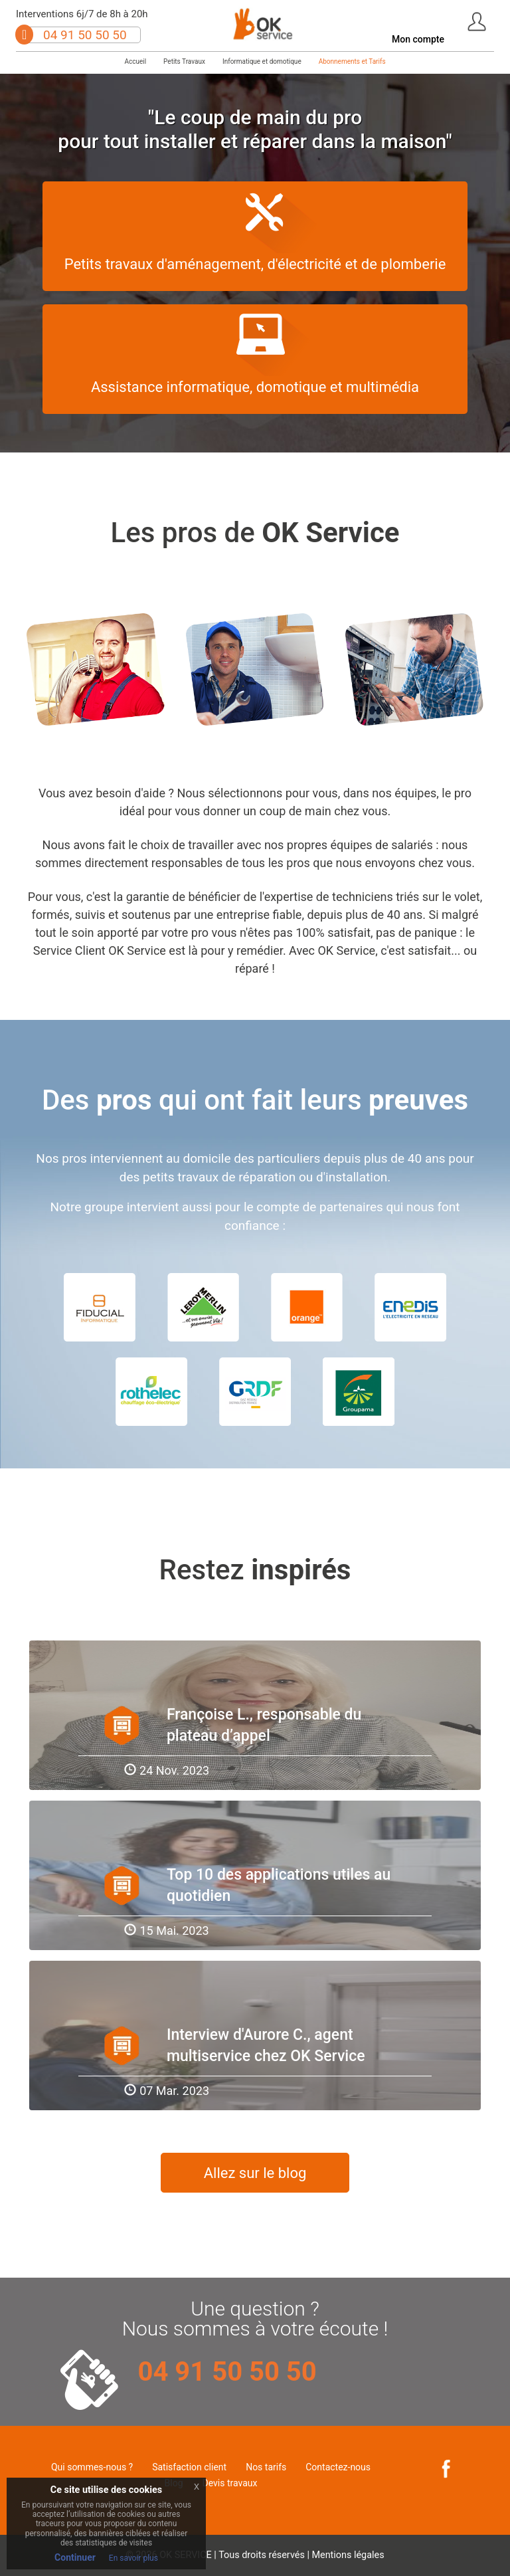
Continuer (75, 2557)
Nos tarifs (266, 2467)
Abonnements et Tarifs (352, 61)
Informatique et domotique (261, 61)
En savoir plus (133, 2558)
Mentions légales (347, 2555)
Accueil (135, 61)
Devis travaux (230, 2483)
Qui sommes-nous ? (92, 2467)
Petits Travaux (184, 61)
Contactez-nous (338, 2467)
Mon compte (418, 39)
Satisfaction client (189, 2467)
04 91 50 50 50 (85, 35)
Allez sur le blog (255, 2173)
